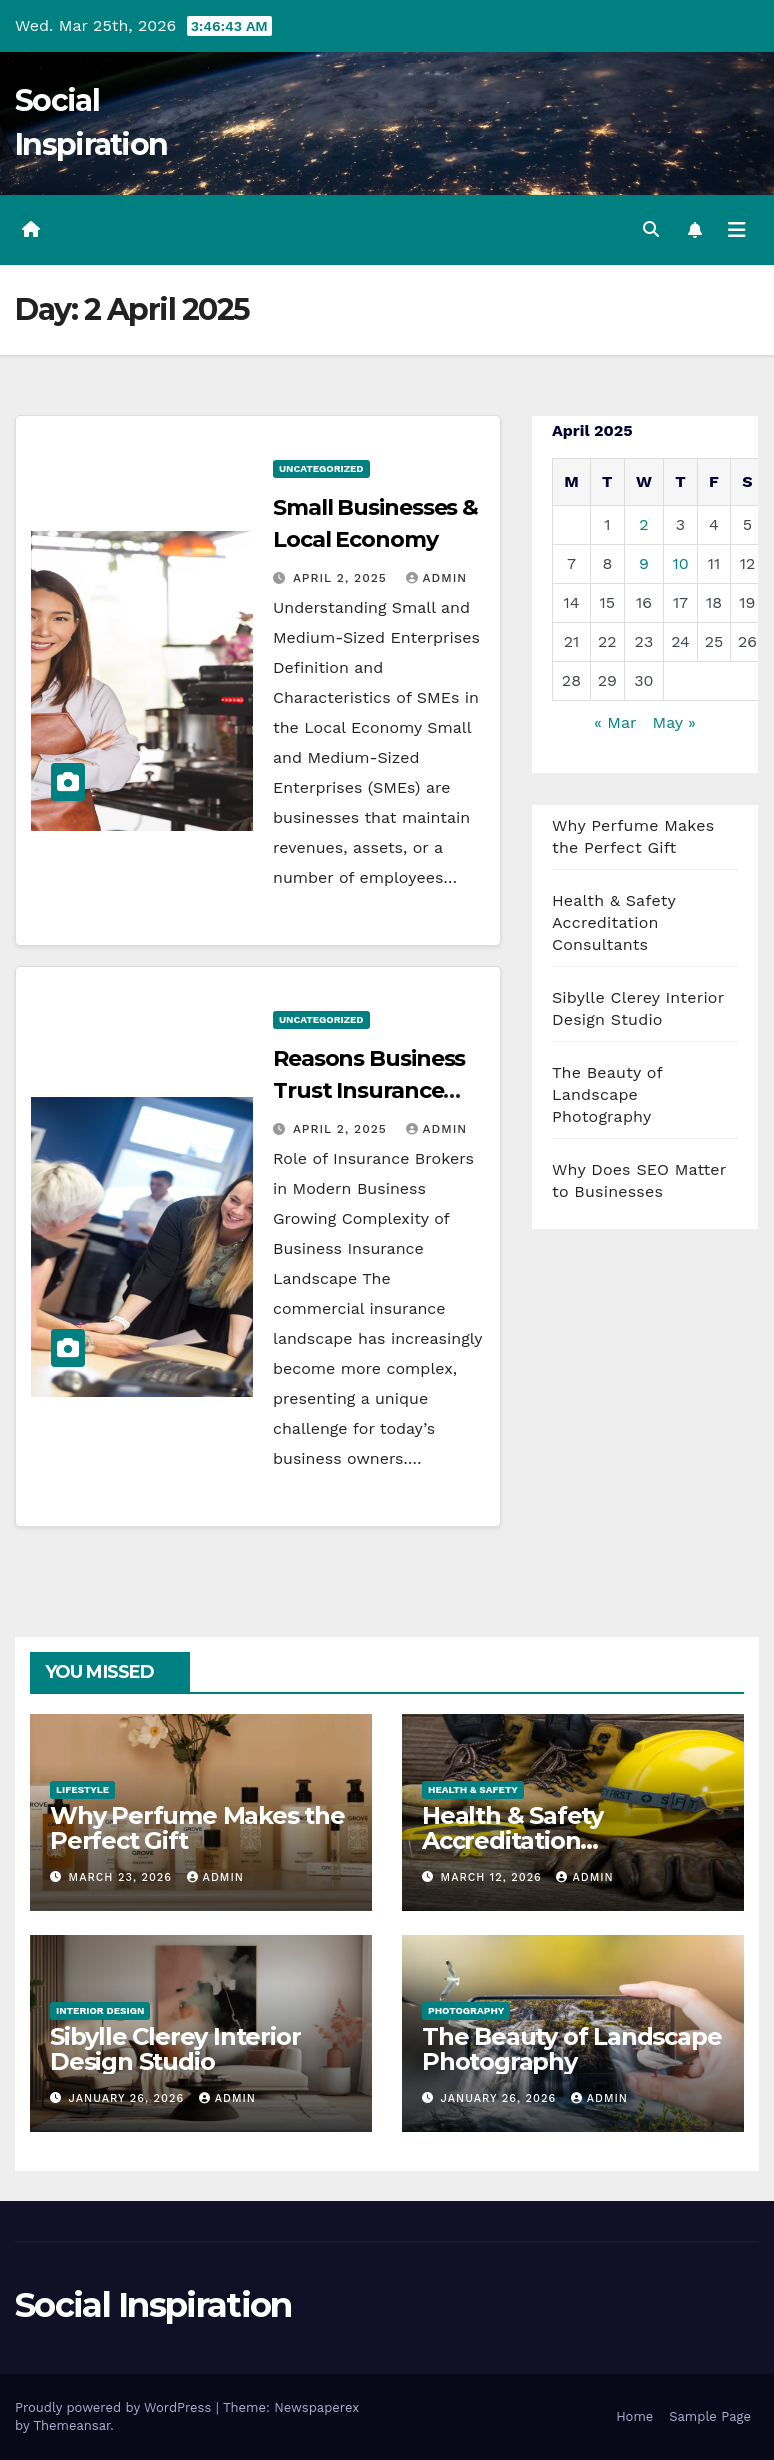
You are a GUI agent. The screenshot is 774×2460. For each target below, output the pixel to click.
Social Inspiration (153, 2305)
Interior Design (100, 2010)
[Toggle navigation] (737, 230)
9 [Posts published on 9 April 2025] (644, 563)
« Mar (615, 722)
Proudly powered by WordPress (115, 2407)
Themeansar (71, 2425)
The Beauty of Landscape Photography (607, 1094)
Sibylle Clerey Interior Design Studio (175, 2049)
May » (674, 722)
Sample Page (710, 2416)
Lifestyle (82, 1789)
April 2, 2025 (342, 578)
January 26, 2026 (129, 2098)
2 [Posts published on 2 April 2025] (643, 524)
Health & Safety (473, 1789)
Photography (466, 2010)
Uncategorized (321, 468)
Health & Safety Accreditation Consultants (614, 922)
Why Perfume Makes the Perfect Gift (197, 1828)
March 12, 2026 (494, 1877)
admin (437, 578)
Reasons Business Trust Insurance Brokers (369, 1090)
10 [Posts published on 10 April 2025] (680, 563)
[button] (651, 229)
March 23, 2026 (123, 1877)
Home (634, 2416)
